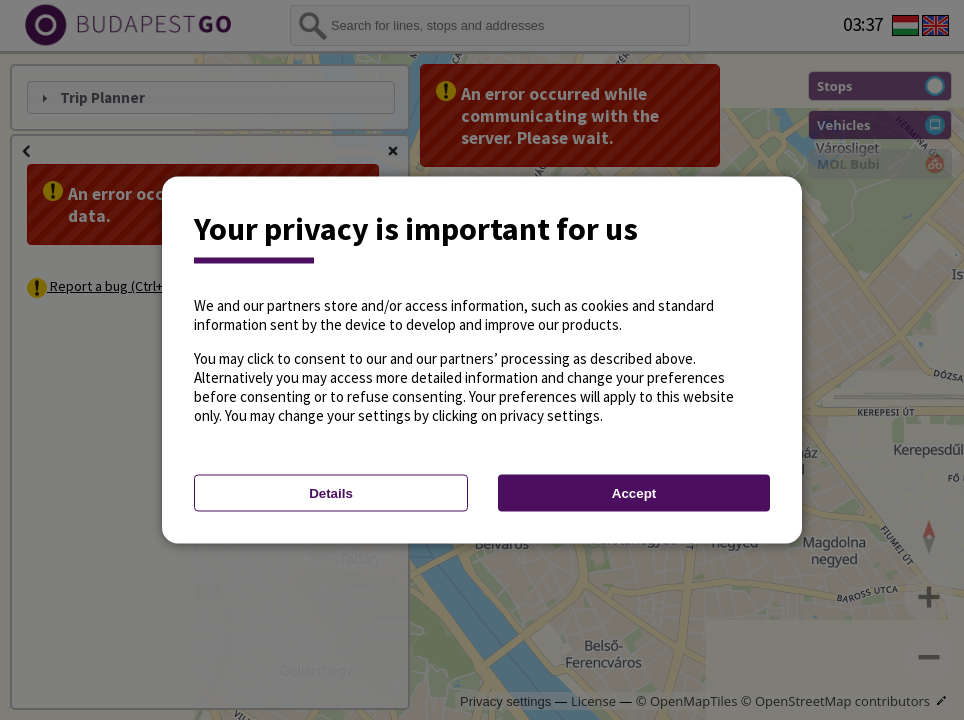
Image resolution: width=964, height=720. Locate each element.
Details (331, 493)
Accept (634, 493)
